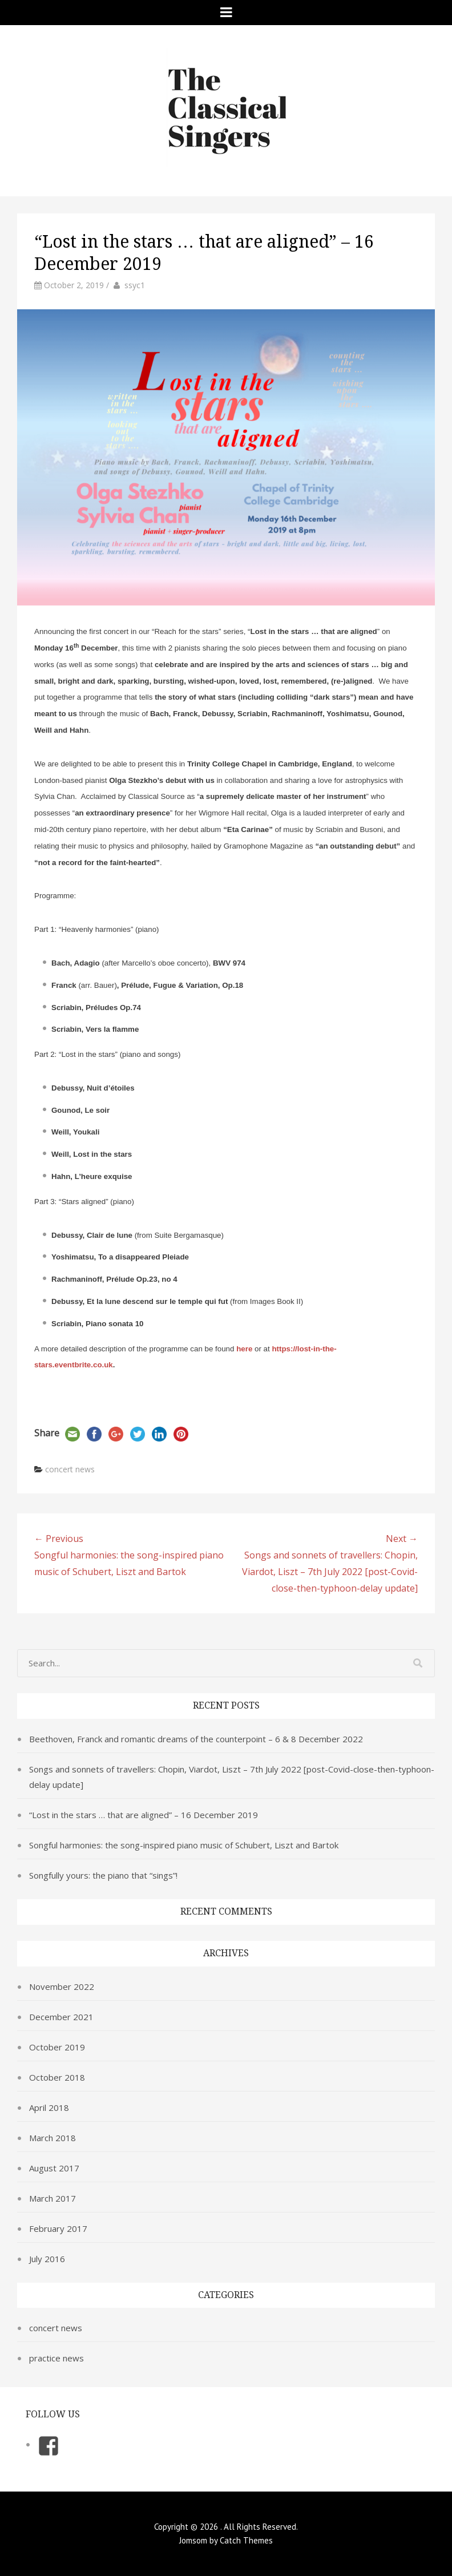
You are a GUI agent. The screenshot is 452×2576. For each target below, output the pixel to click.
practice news (56, 2358)
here (244, 1348)
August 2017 (54, 2168)
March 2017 (52, 2198)
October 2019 (57, 2047)
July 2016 (47, 2258)
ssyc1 (134, 285)
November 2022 (61, 1986)
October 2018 (57, 2077)
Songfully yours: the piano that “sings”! (103, 1875)
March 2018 (52, 2137)
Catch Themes (246, 2540)
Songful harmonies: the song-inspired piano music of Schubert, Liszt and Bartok (183, 1845)
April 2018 (49, 2107)
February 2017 (58, 2228)
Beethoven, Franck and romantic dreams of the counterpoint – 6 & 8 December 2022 (196, 1739)
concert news (70, 1469)
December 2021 (61, 2016)
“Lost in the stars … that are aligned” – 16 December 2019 (143, 1814)
